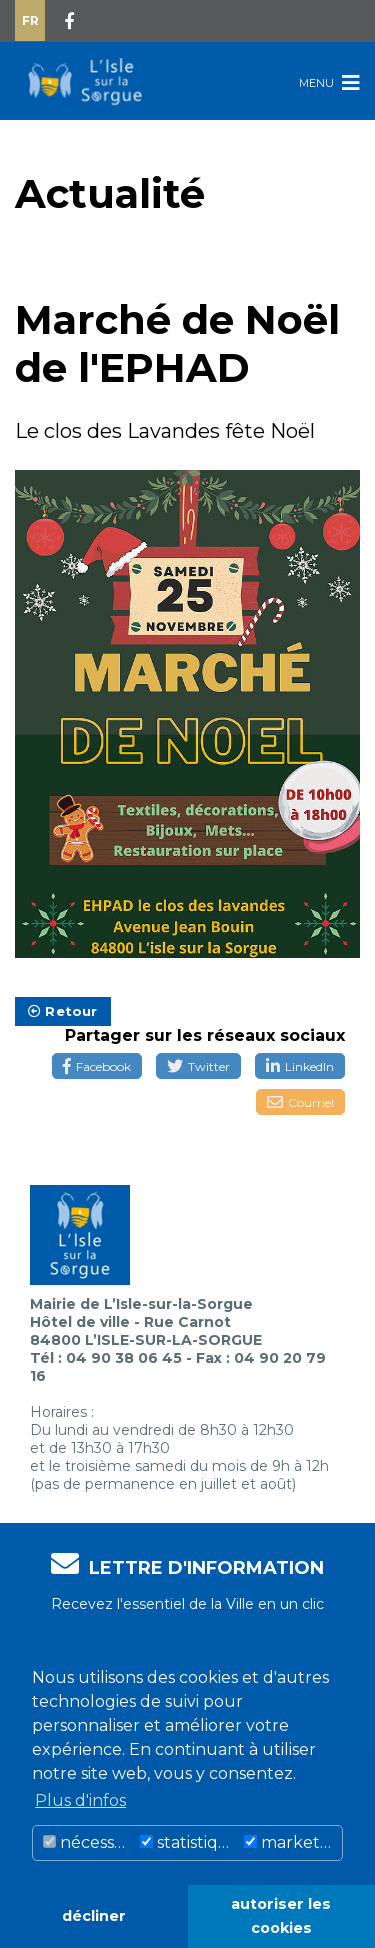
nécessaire (89, 1842)
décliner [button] (94, 1916)
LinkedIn (300, 1066)
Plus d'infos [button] (80, 1800)
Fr (30, 20)
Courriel (300, 1102)
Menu (329, 82)
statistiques (189, 1842)
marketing (293, 1842)
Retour (63, 1011)
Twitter (198, 1066)
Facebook (97, 1066)
